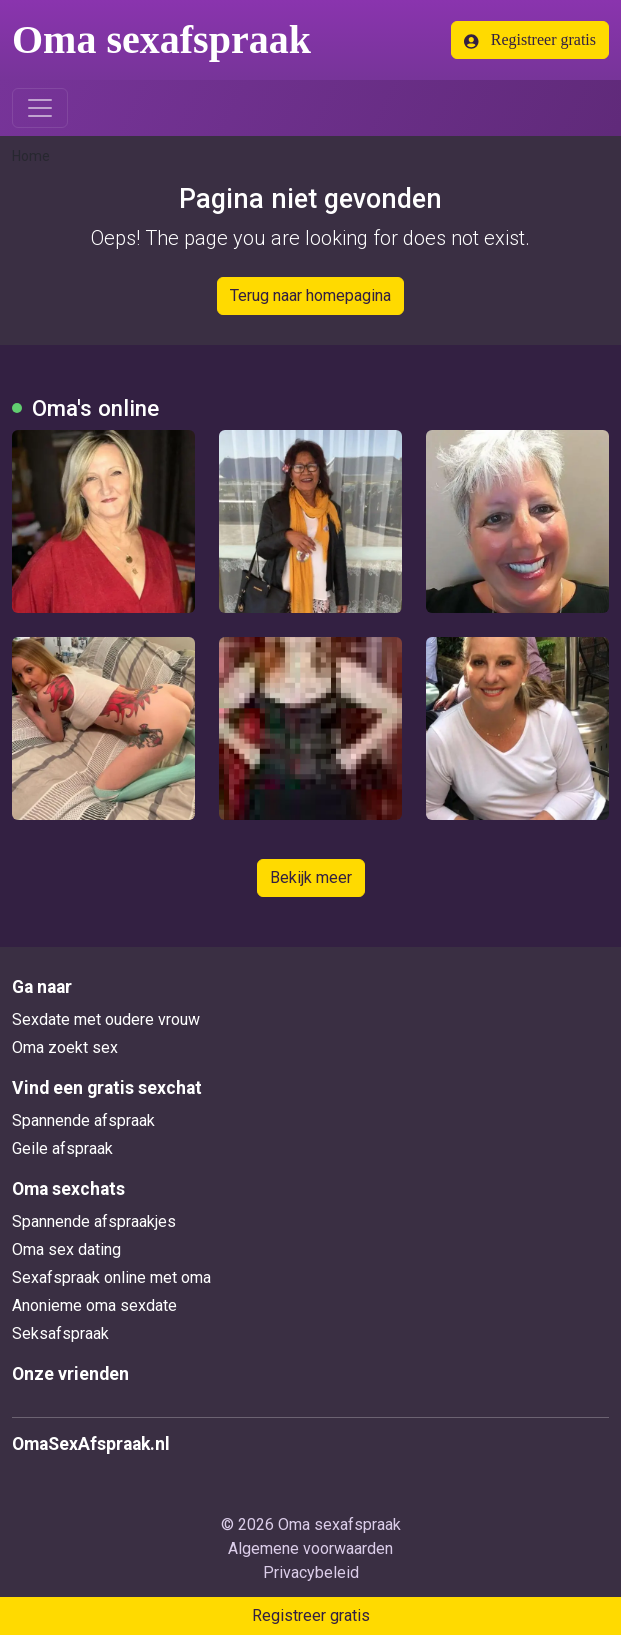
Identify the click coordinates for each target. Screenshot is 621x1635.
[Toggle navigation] (40, 108)
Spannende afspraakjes (94, 1221)
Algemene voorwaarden (310, 1548)
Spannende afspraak (83, 1120)
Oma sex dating (66, 1249)
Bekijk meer (311, 877)
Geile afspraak (62, 1148)
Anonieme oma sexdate (94, 1305)
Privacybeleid (311, 1572)
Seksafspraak (60, 1333)
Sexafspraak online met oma (111, 1277)
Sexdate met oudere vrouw (106, 1019)
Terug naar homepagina (310, 295)
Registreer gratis (530, 40)
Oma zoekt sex (65, 1047)
